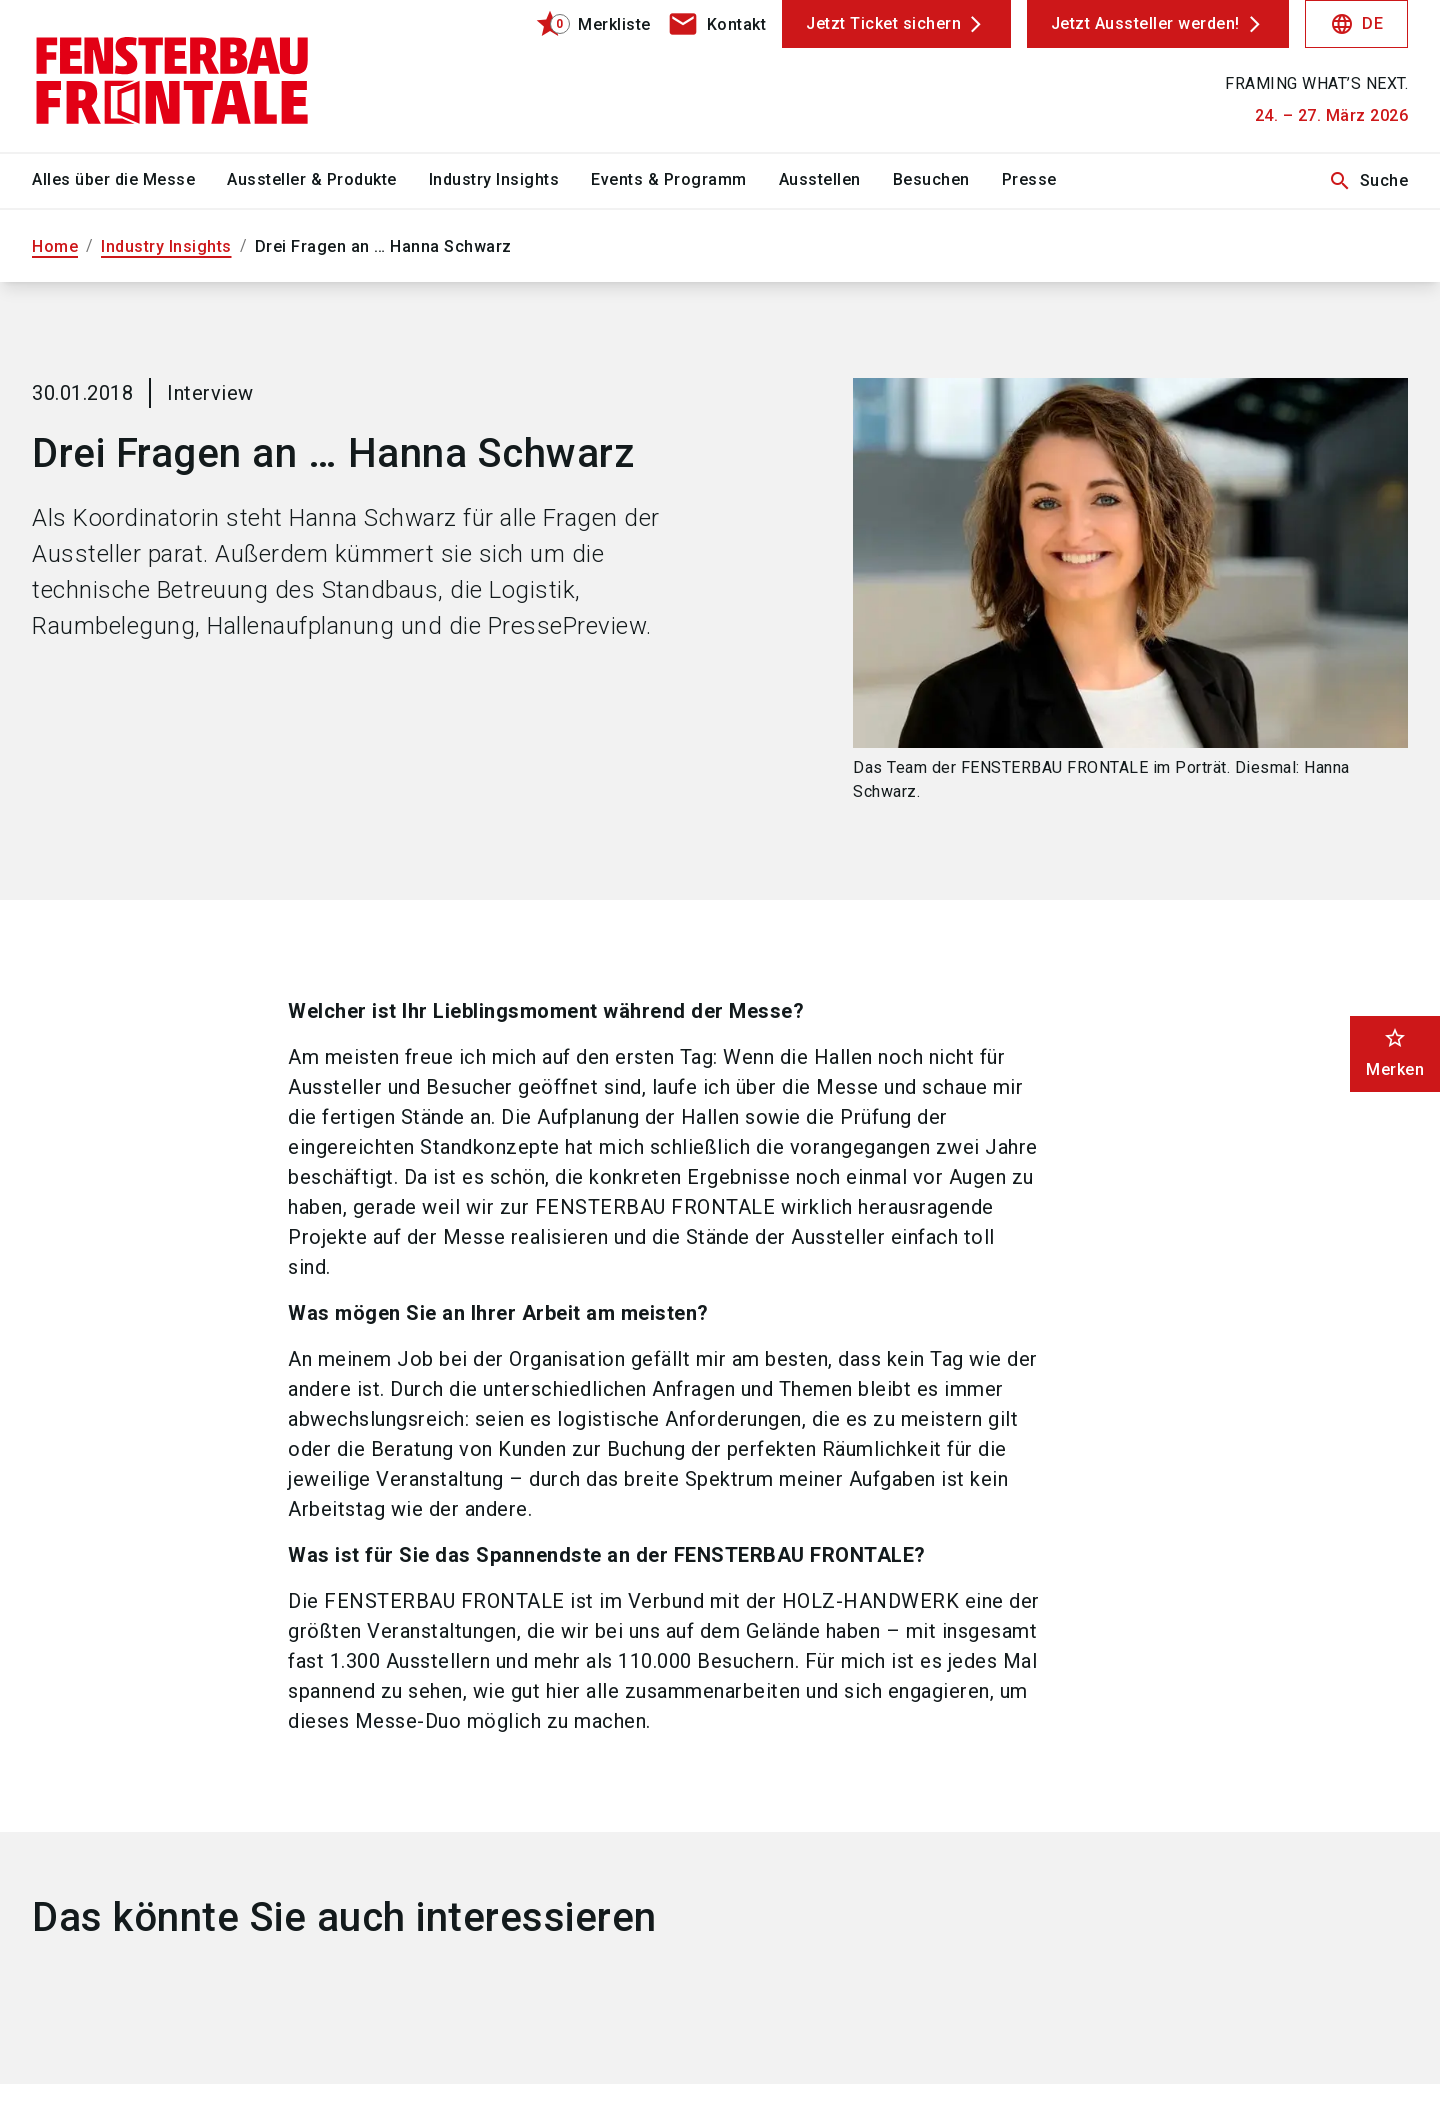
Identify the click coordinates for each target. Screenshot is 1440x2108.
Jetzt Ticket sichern (883, 23)
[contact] (717, 24)
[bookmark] (584, 24)
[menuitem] (129, 181)
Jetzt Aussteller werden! (1145, 23)
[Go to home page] (192, 76)
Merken (1395, 1052)
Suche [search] (1368, 181)
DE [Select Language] (1356, 24)
